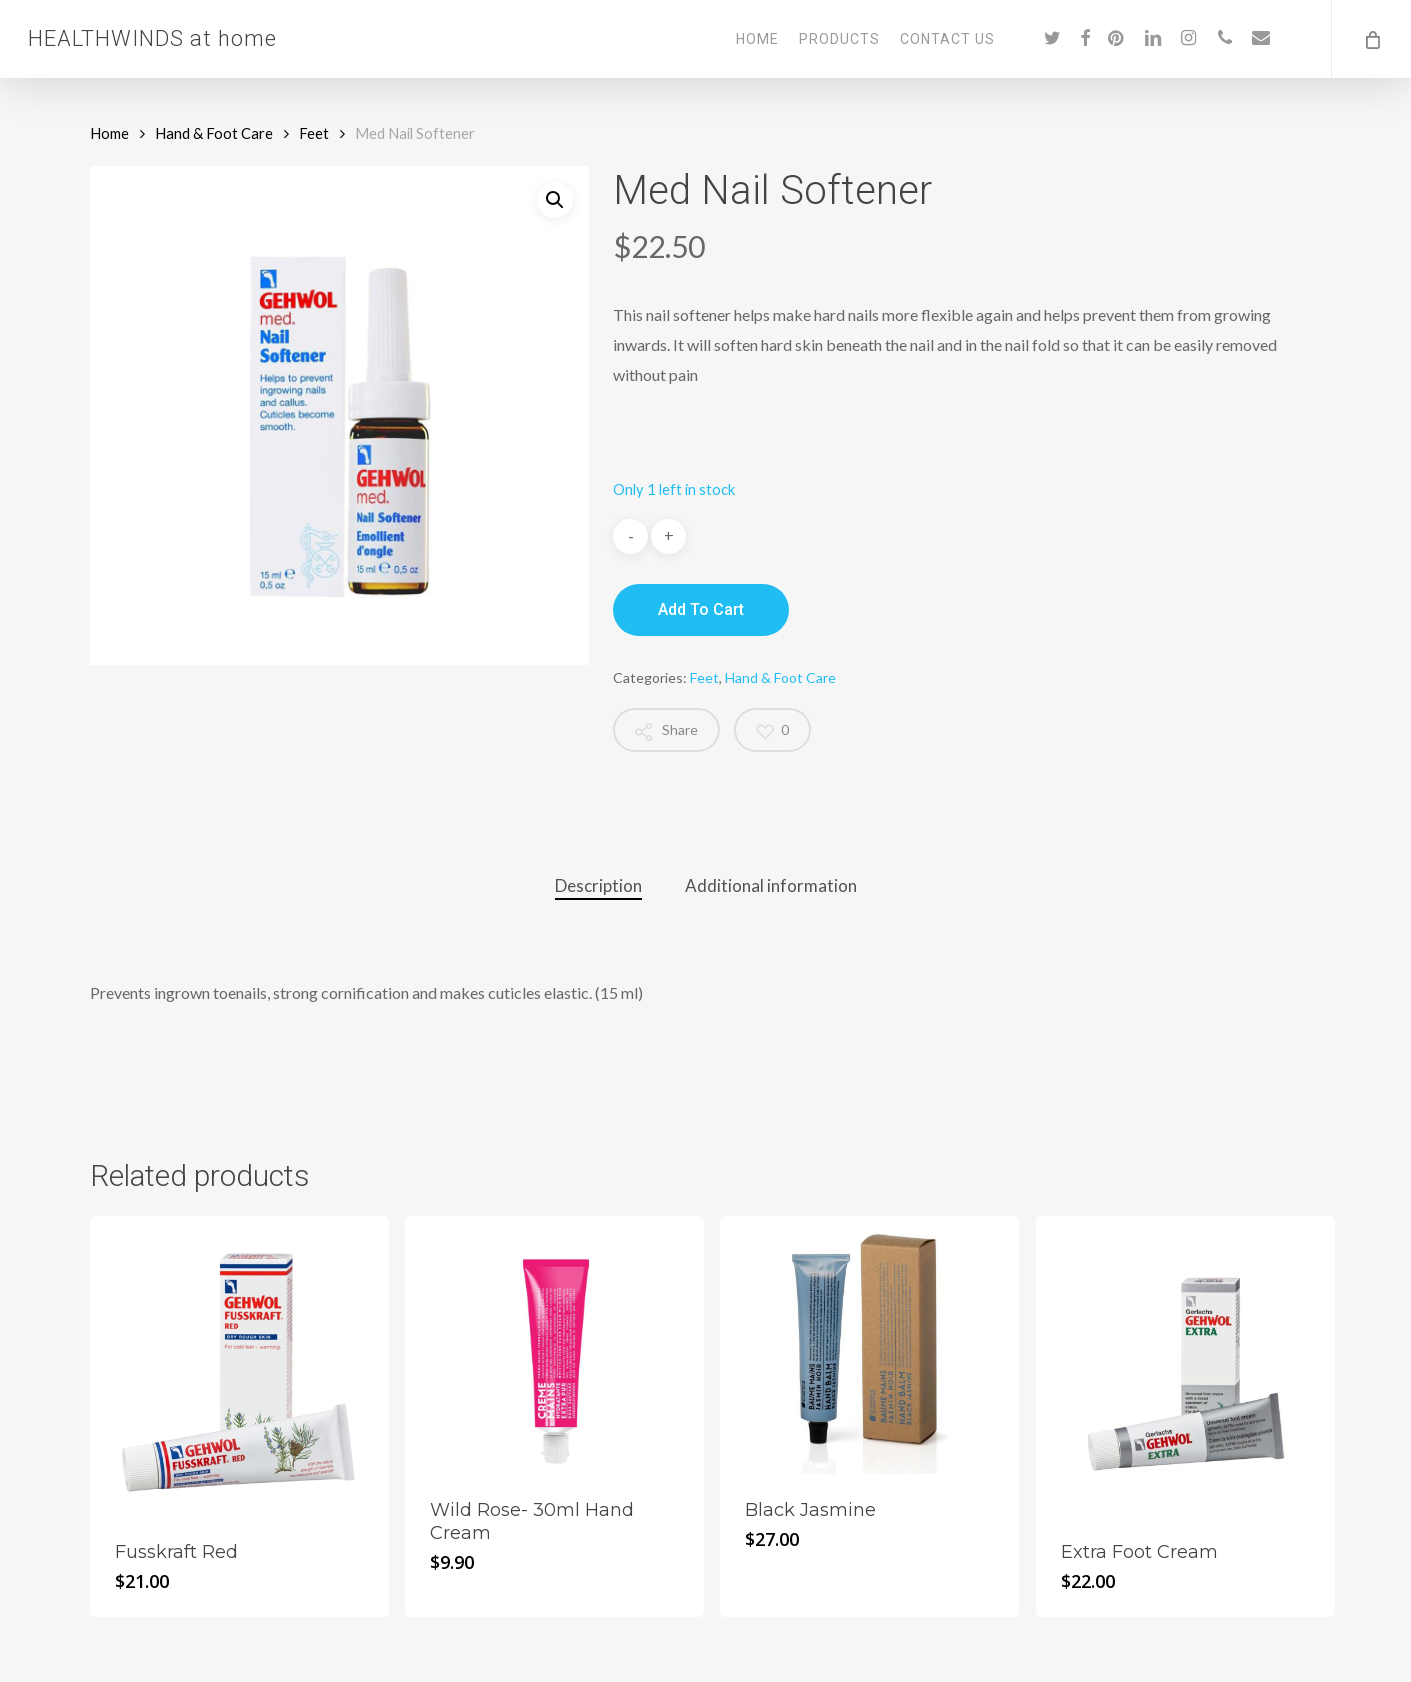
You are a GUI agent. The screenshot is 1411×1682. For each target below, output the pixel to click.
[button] (555, 200)
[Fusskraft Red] (239, 1365)
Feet (314, 133)
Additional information (771, 885)
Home (109, 133)
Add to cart (701, 609)
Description (598, 885)
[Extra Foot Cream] (1185, 1365)
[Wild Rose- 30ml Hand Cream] (554, 1345)
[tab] (598, 886)
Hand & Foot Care (214, 133)
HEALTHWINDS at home (152, 39)
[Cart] (1371, 39)
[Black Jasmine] (869, 1345)
